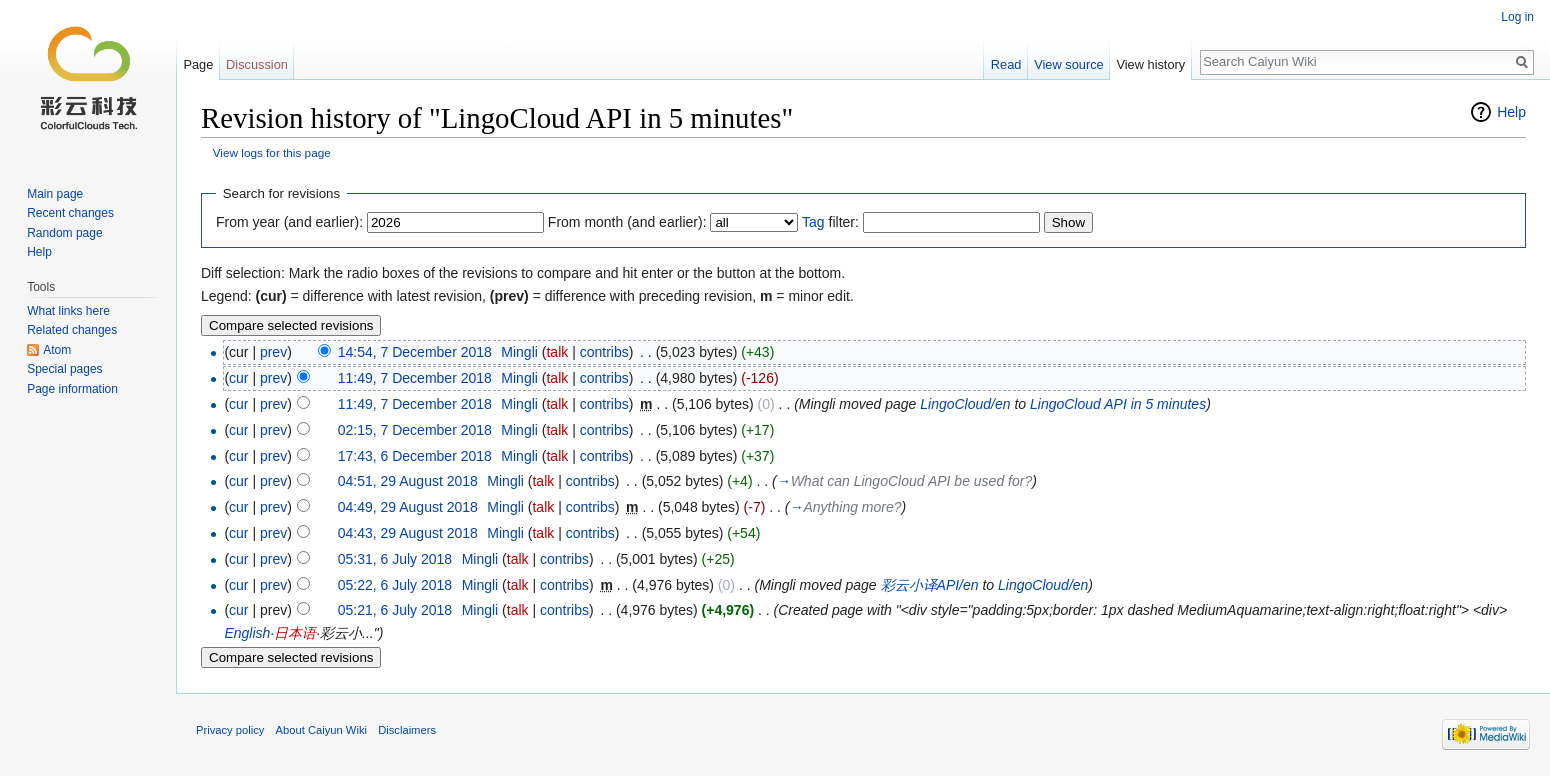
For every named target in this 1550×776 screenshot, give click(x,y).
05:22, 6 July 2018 (395, 585)
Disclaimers (407, 730)
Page (198, 64)
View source (1068, 64)
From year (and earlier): (289, 222)
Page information (72, 389)
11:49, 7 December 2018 (415, 378)
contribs (604, 352)
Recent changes (70, 213)
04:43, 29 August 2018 (408, 533)
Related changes (72, 330)
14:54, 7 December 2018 (415, 352)
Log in (1517, 17)
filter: (830, 222)
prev (273, 352)
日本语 (295, 633)
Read (1006, 64)
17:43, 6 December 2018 (415, 456)
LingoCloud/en (965, 404)
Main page (55, 194)
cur (238, 378)
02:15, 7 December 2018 (415, 430)
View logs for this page (272, 152)
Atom (57, 350)
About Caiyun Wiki (321, 730)
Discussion (257, 64)
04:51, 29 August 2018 (408, 481)
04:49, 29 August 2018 (408, 507)
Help (1511, 112)
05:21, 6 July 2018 (395, 610)
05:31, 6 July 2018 (395, 559)
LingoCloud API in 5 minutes (1118, 404)
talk (557, 352)
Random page (64, 233)
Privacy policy (230, 730)
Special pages (64, 369)
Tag (813, 222)
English (247, 633)
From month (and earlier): (627, 222)
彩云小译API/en (930, 585)
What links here (68, 311)
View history (1150, 64)
